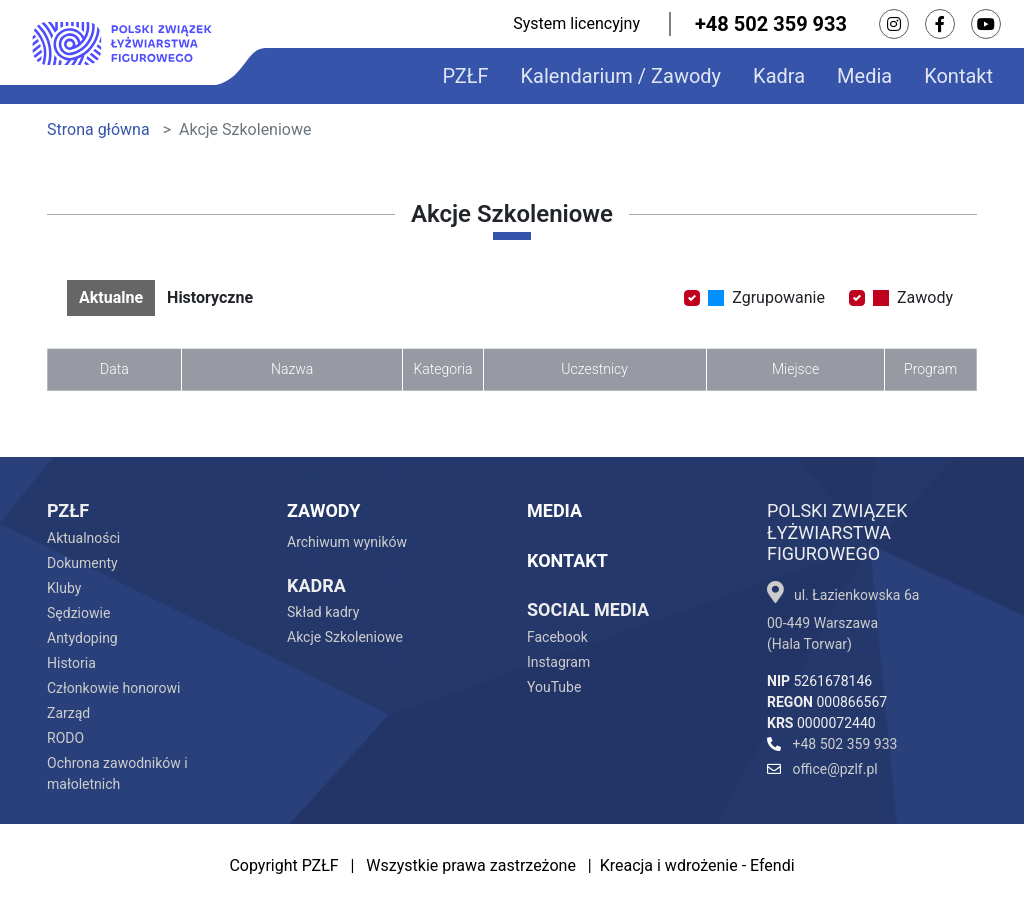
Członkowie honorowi (113, 688)
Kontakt (958, 76)
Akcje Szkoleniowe (345, 637)
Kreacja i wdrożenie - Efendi (697, 865)
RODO (65, 738)
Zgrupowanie (766, 297)
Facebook (557, 637)
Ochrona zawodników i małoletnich (117, 773)
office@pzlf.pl (822, 769)
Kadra (779, 76)
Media (864, 76)
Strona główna (98, 129)
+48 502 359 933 (771, 24)
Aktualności (83, 538)
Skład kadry (323, 612)
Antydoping (82, 638)
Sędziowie (78, 613)
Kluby (64, 588)
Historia (71, 663)
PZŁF (465, 76)
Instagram (558, 662)
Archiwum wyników (347, 542)
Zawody (913, 297)
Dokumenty (82, 563)
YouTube (554, 687)
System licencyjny (576, 23)
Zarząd (68, 713)
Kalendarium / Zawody (621, 76)
